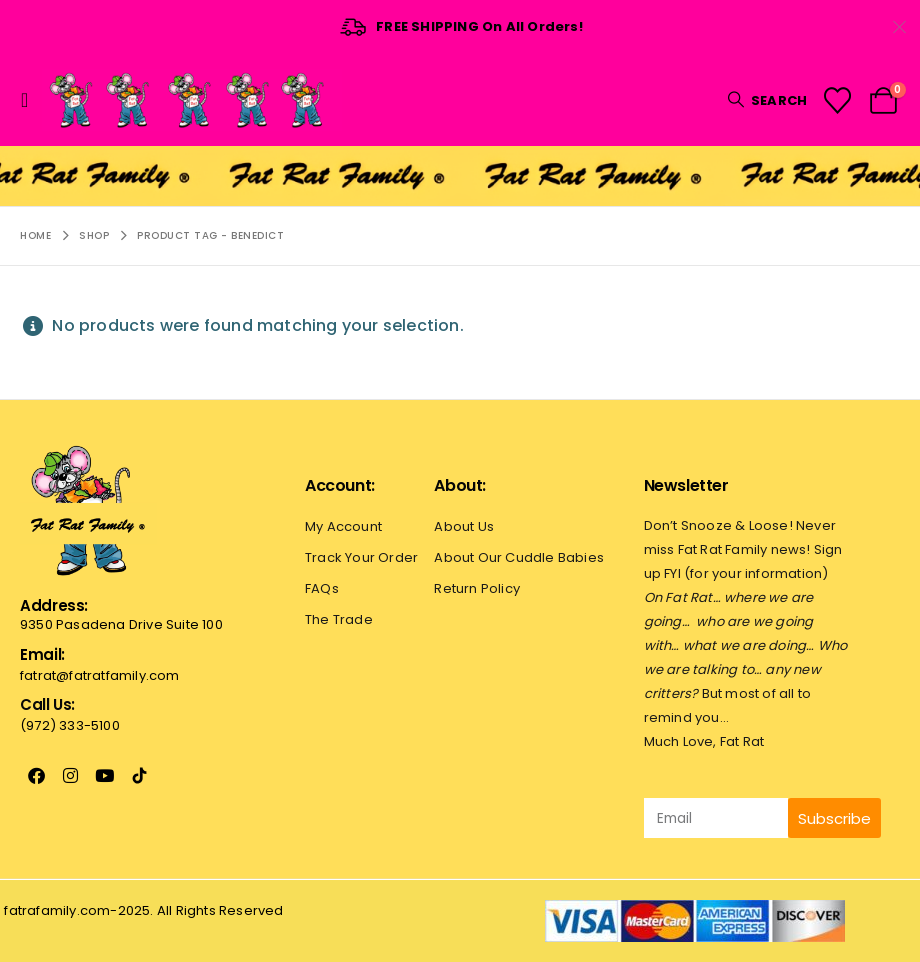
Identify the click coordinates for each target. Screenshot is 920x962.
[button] (31, 100)
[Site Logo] (192, 100)
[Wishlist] (837, 100)
